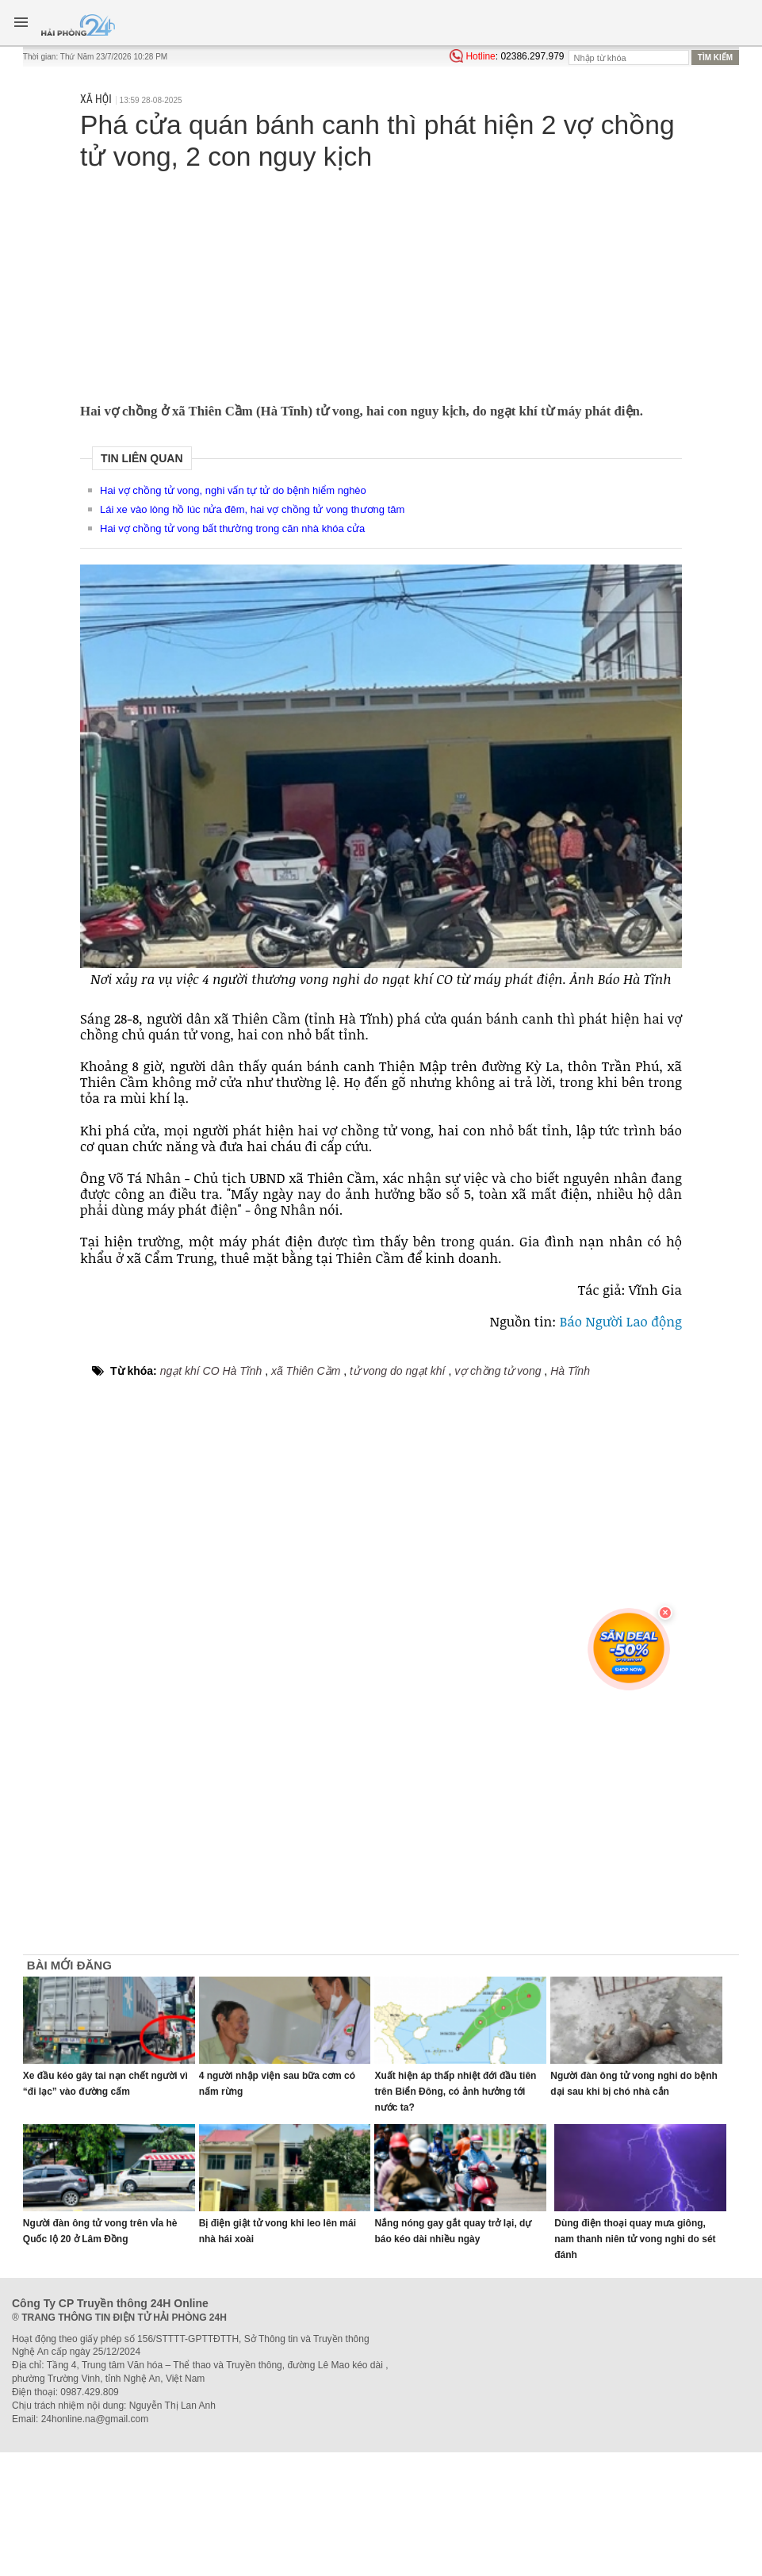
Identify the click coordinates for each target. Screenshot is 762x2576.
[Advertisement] (381, 285)
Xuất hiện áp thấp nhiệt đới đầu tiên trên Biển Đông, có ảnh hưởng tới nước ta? (455, 2091)
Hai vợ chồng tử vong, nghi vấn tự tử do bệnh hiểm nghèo (233, 490)
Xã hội (96, 99)
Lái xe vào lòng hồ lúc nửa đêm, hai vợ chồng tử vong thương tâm (252, 509)
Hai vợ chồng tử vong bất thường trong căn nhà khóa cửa (232, 528)
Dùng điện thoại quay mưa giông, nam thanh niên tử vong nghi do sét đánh (634, 2239)
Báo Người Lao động (621, 1321)
